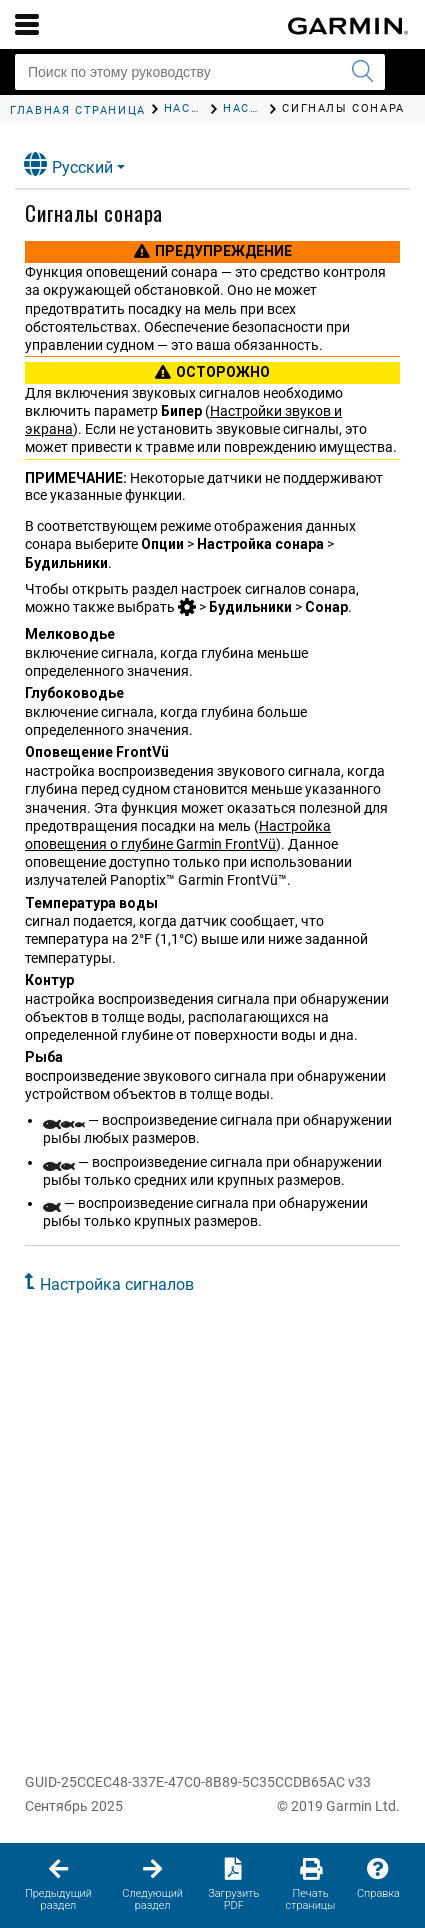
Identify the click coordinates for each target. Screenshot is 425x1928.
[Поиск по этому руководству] (200, 72)
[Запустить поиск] (362, 72)
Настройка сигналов (117, 1284)
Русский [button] (68, 164)
